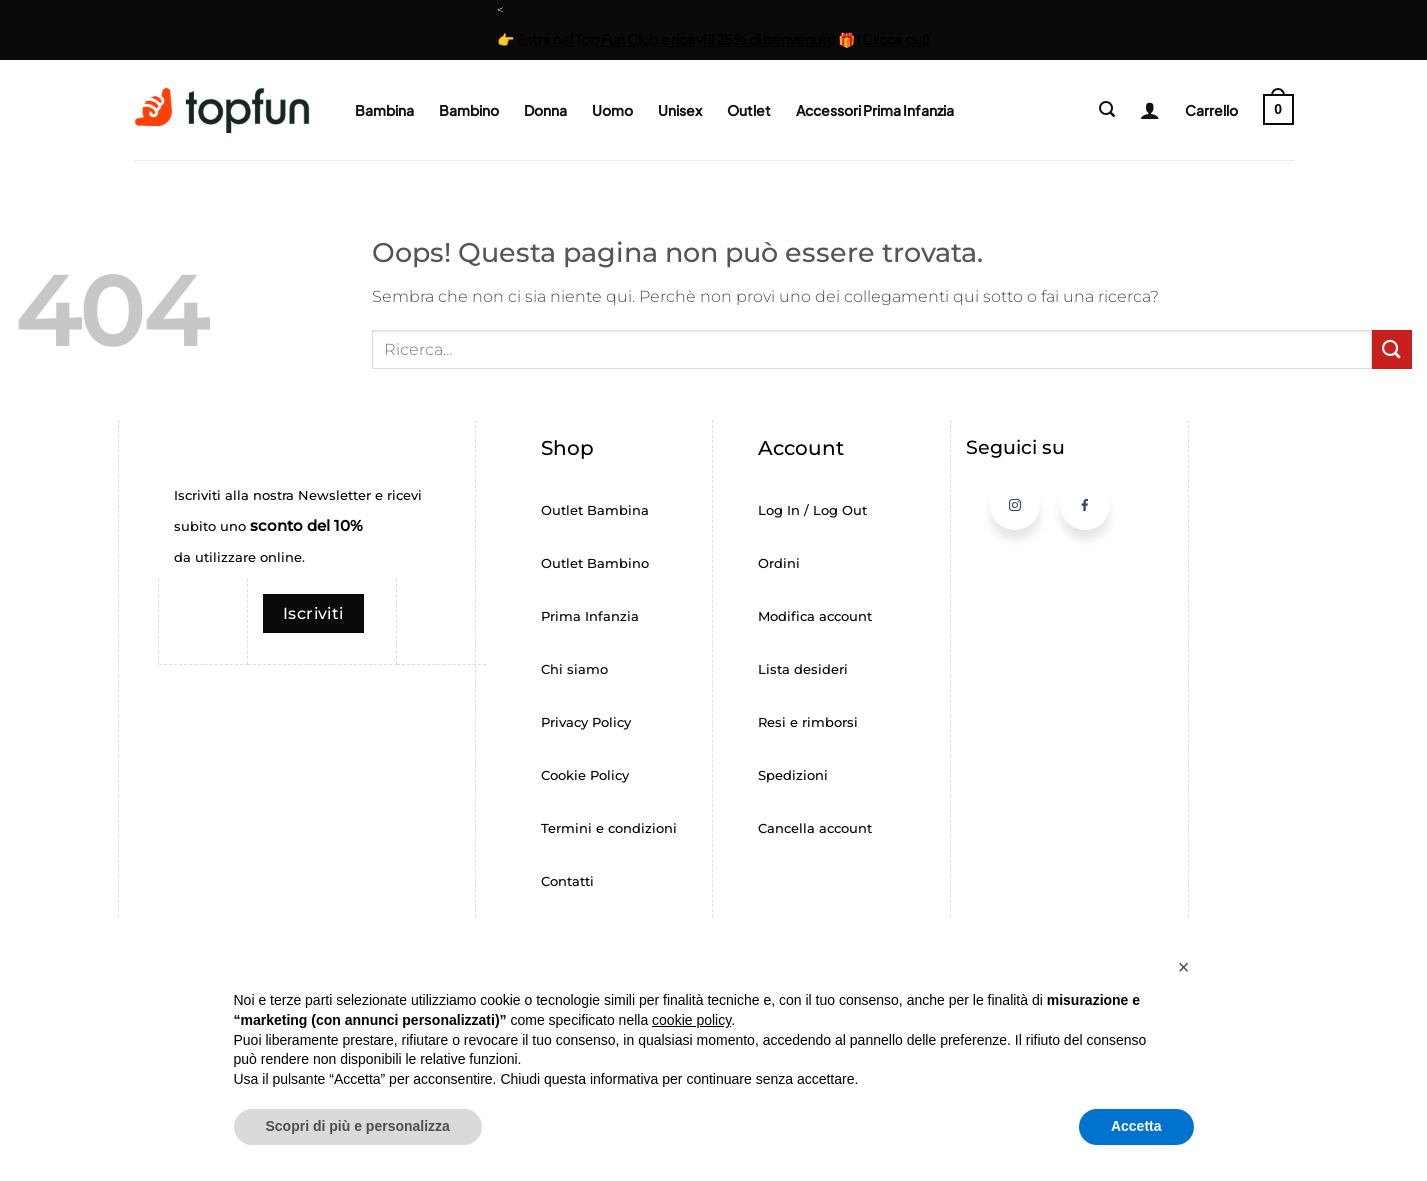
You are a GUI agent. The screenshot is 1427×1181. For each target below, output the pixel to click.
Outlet (749, 110)
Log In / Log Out (812, 510)
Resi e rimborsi (808, 722)
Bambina (384, 110)
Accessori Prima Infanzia (875, 110)
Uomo (612, 110)
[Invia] (1392, 349)
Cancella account (815, 828)
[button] (1107, 109)
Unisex (680, 110)
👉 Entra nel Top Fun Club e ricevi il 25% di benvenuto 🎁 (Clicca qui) (713, 39)
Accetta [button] (1136, 1126)
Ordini (779, 563)
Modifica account (815, 616)
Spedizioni (793, 775)
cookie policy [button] (691, 1020)
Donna (545, 110)
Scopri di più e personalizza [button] (358, 1126)
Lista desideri (803, 669)
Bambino (469, 110)
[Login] (1142, 110)
